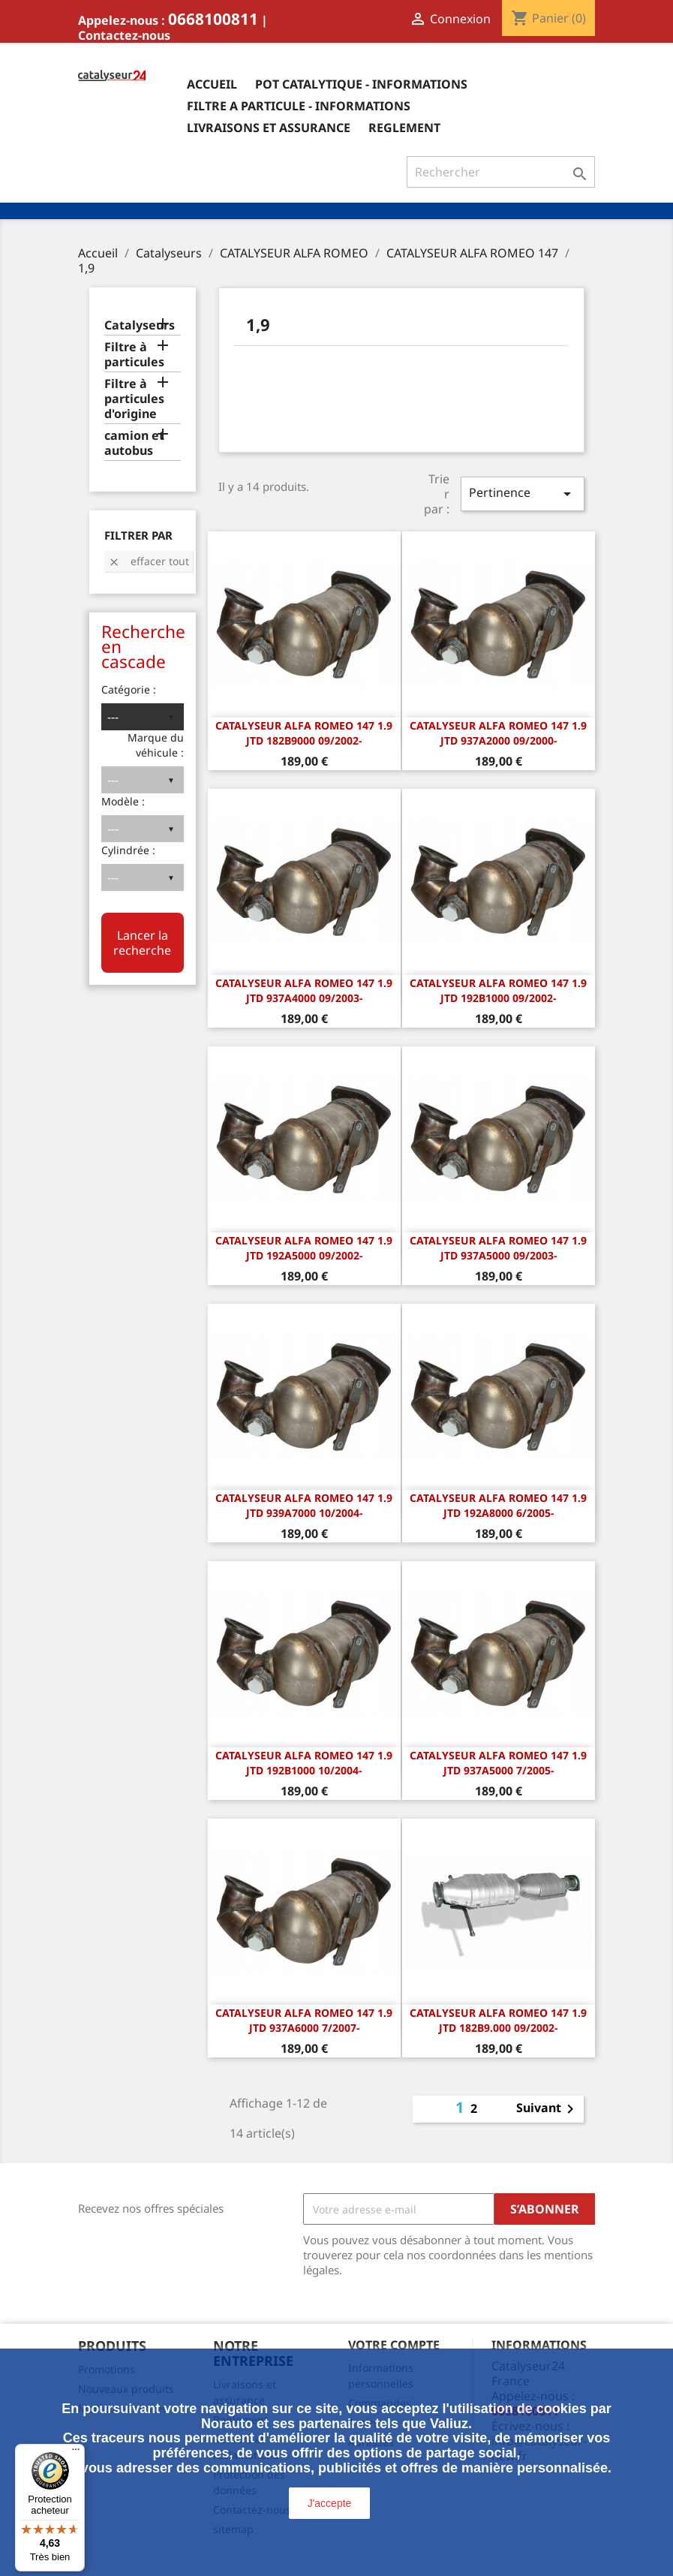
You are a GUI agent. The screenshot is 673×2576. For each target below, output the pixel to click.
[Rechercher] (501, 172)
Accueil (212, 84)
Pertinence (522, 493)
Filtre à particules (134, 354)
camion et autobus (134, 443)
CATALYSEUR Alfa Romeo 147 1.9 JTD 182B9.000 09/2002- (498, 2020)
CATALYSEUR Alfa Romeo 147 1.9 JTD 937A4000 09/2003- (303, 990)
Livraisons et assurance (268, 127)
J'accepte (330, 2503)
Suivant (547, 2109)
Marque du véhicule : (156, 745)
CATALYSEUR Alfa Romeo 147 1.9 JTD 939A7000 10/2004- (303, 1505)
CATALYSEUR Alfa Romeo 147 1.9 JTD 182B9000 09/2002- (303, 733)
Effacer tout (148, 561)
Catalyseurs (139, 325)
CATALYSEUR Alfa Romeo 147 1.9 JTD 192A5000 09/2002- (303, 1247)
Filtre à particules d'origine (134, 399)
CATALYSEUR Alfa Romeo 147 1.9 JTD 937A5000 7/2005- (498, 1762)
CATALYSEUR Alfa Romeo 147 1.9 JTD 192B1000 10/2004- (303, 1762)
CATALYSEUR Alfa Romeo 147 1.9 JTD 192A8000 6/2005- (498, 1505)
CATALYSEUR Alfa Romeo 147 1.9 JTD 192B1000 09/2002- (498, 990)
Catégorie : (128, 689)
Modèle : (123, 801)
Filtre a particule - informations (298, 106)
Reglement (404, 127)
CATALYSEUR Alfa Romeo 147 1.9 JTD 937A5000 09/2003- (498, 1247)
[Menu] (76, 2453)
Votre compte (394, 2345)
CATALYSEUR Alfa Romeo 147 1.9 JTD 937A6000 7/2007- (303, 2020)
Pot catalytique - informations (361, 84)
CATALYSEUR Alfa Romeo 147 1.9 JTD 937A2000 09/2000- (498, 733)
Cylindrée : (128, 850)
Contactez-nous (124, 35)
